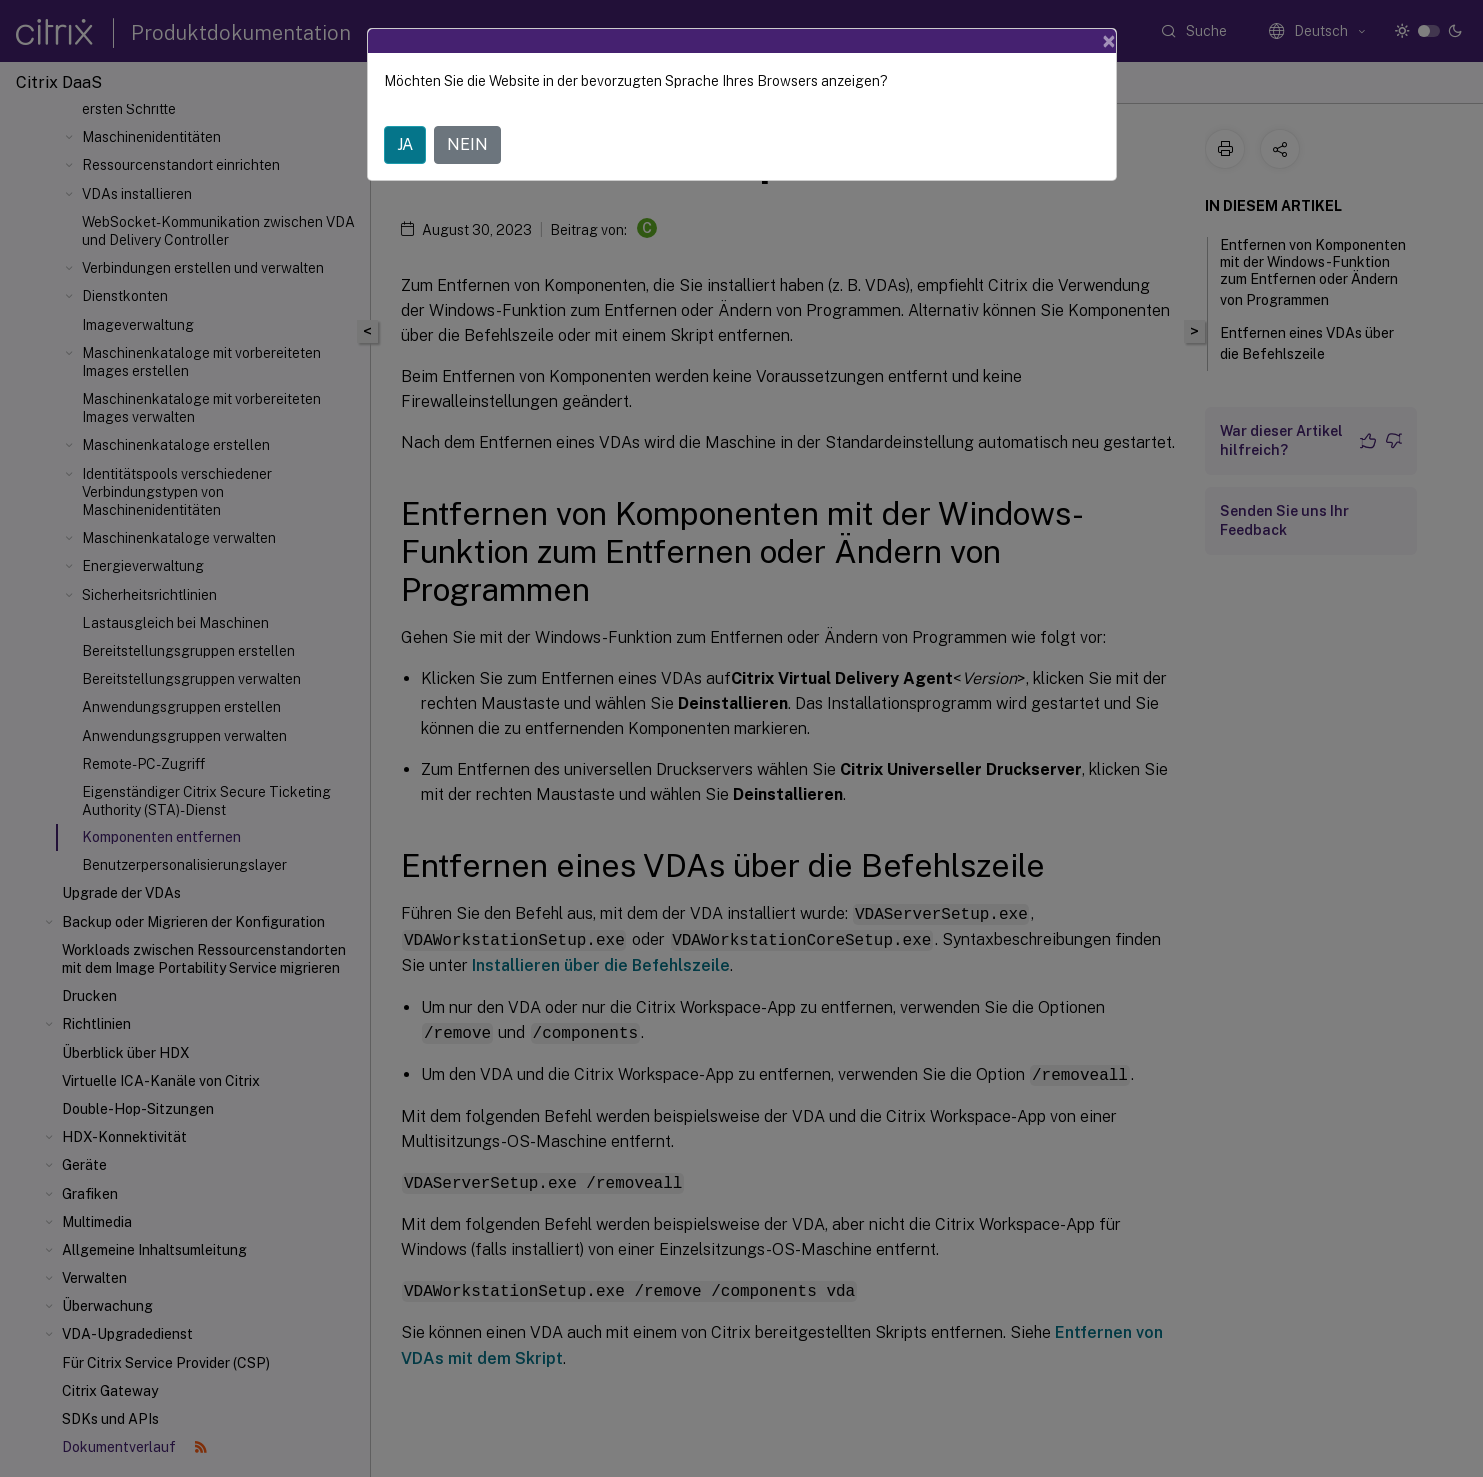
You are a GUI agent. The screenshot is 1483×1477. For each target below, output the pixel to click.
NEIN (467, 144)
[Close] (1109, 41)
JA (405, 144)
